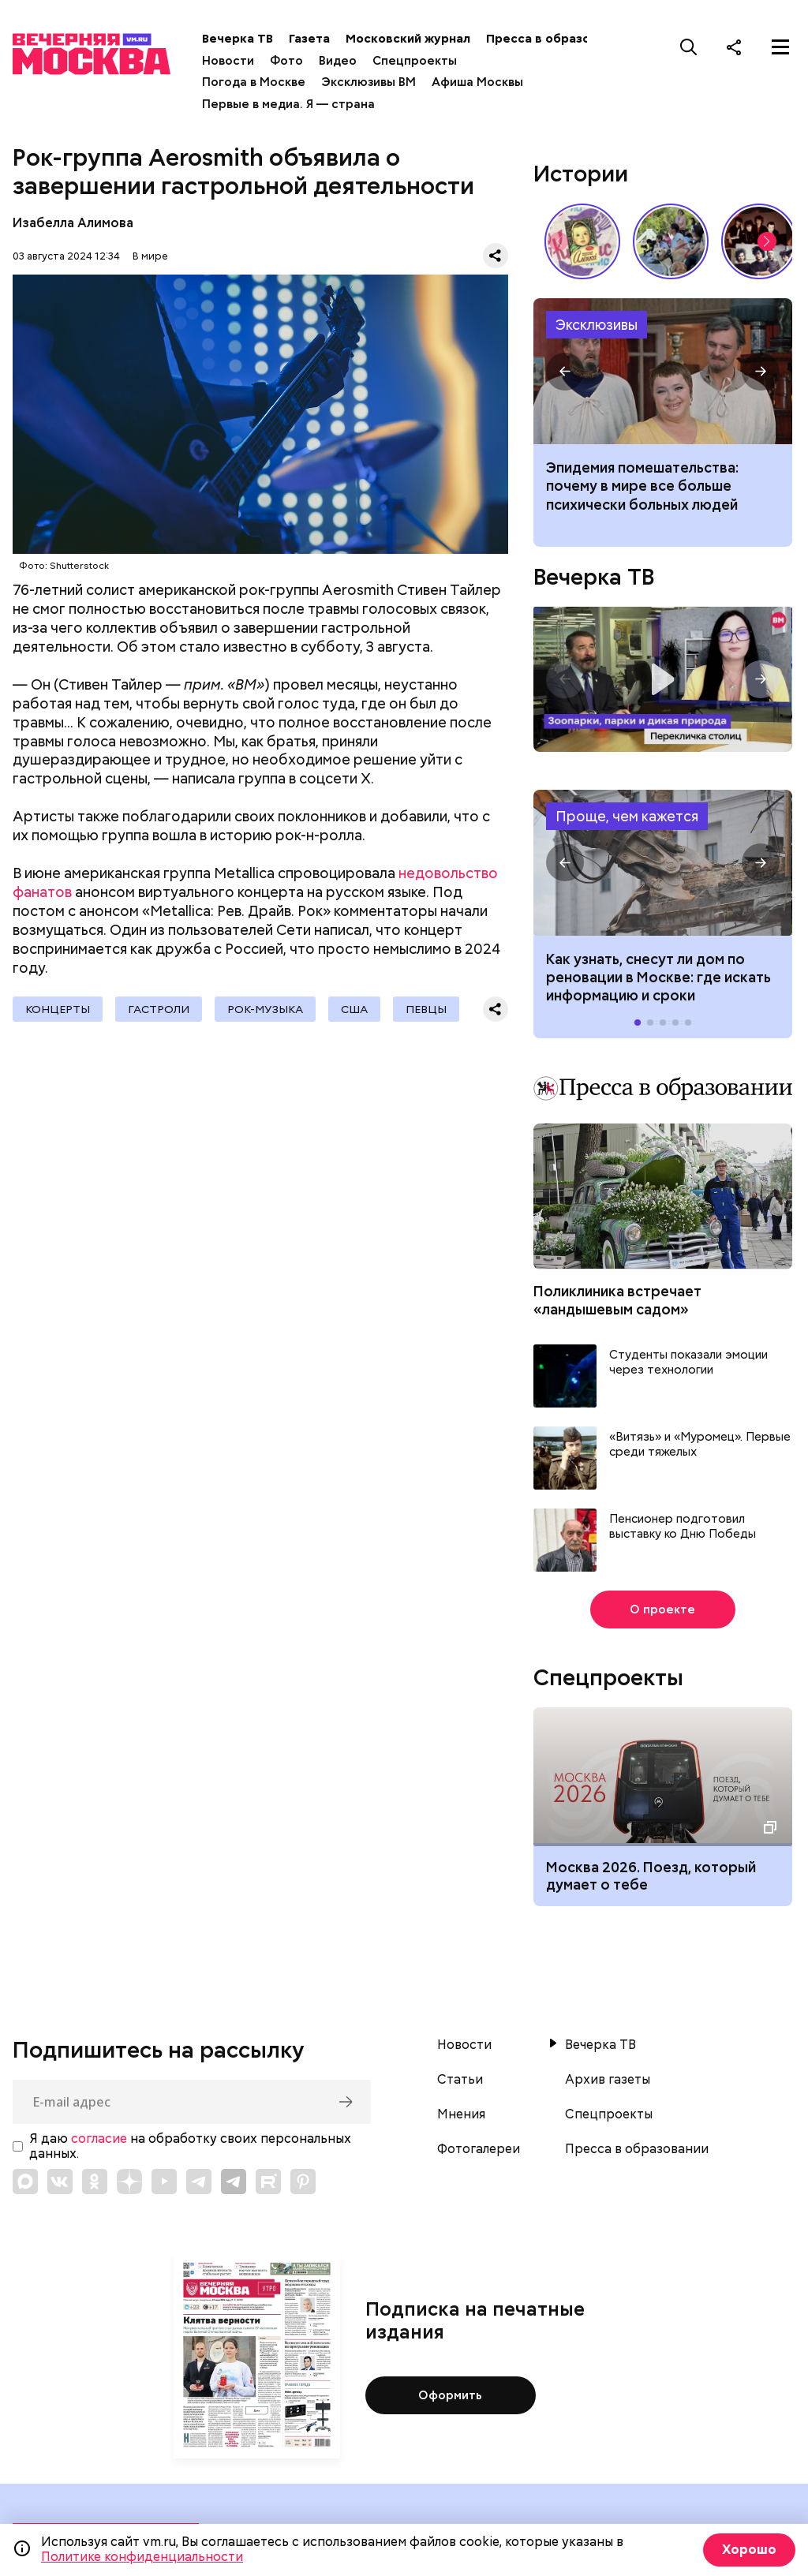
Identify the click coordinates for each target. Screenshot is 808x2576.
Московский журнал (408, 39)
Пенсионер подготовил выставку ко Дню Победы (682, 1527)
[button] (767, 241)
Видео (338, 61)
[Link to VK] (60, 2181)
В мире (150, 256)
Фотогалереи (478, 2149)
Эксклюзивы (597, 325)
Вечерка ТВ (237, 39)
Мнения (461, 2114)
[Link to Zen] (129, 2181)
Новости (228, 61)
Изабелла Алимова (73, 223)
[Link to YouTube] (164, 2181)
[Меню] (780, 47)
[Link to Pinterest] (303, 2181)
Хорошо (749, 2549)
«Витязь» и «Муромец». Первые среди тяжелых (700, 1445)
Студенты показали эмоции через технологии (688, 1363)
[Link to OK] (94, 2181)
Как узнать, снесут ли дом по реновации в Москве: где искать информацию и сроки (662, 863)
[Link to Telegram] (198, 2181)
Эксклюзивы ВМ (368, 82)
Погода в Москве (253, 82)
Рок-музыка (265, 1009)
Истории (580, 174)
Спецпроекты (414, 61)
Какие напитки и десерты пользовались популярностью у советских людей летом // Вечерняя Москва (582, 241)
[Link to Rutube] (268, 2181)
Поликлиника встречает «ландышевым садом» (617, 1300)
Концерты (57, 1009)
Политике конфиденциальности (142, 2556)
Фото (286, 61)
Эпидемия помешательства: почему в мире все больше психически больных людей (642, 486)
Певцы (426, 1009)
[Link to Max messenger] (25, 2181)
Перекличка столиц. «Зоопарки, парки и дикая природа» (662, 679)
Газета (309, 39)
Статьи (460, 2079)
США (354, 1009)
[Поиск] (689, 47)
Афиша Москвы (477, 82)
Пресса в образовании (556, 39)
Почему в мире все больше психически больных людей (662, 371)
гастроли (158, 1009)
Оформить (450, 2395)
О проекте (662, 1609)
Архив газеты (607, 2079)
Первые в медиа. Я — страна (288, 104)
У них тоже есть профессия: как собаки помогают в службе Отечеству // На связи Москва (670, 241)
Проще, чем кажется (627, 816)
